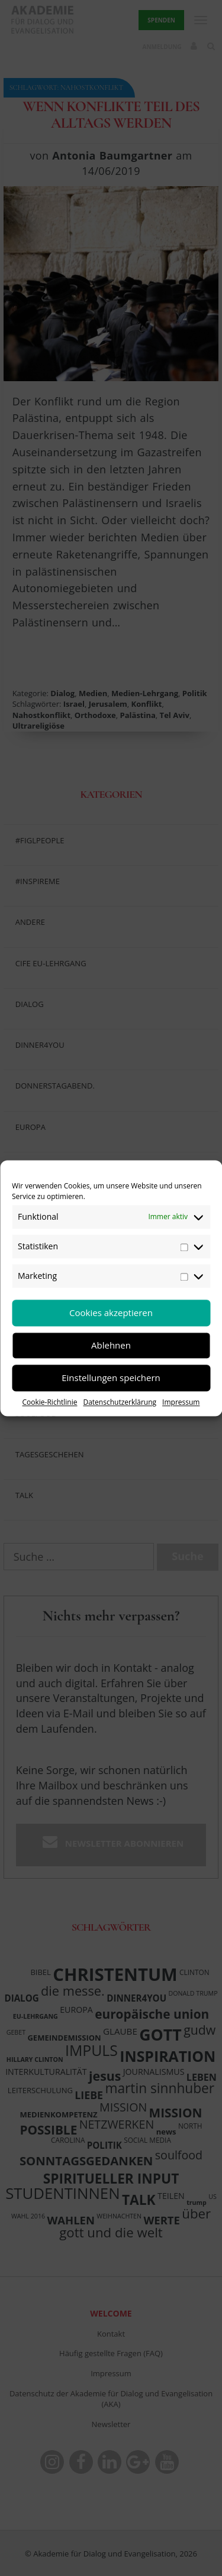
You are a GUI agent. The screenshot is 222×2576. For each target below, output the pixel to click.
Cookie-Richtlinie (50, 1402)
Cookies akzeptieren (111, 1312)
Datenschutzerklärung (119, 1402)
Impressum (181, 1402)
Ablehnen (111, 1345)
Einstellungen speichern (111, 1377)
